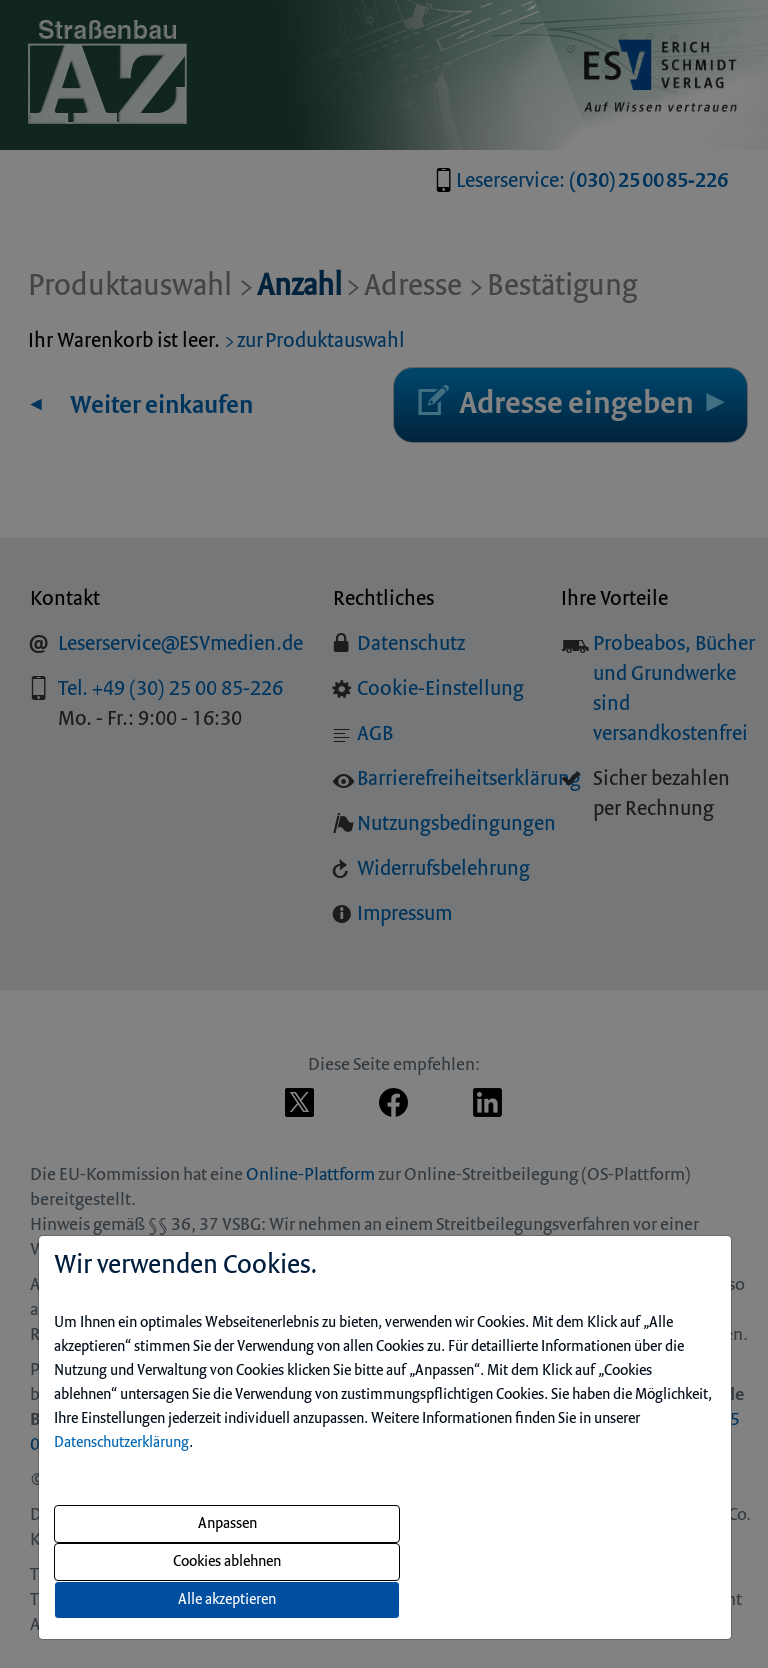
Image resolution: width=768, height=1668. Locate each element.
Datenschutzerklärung (121, 1443)
